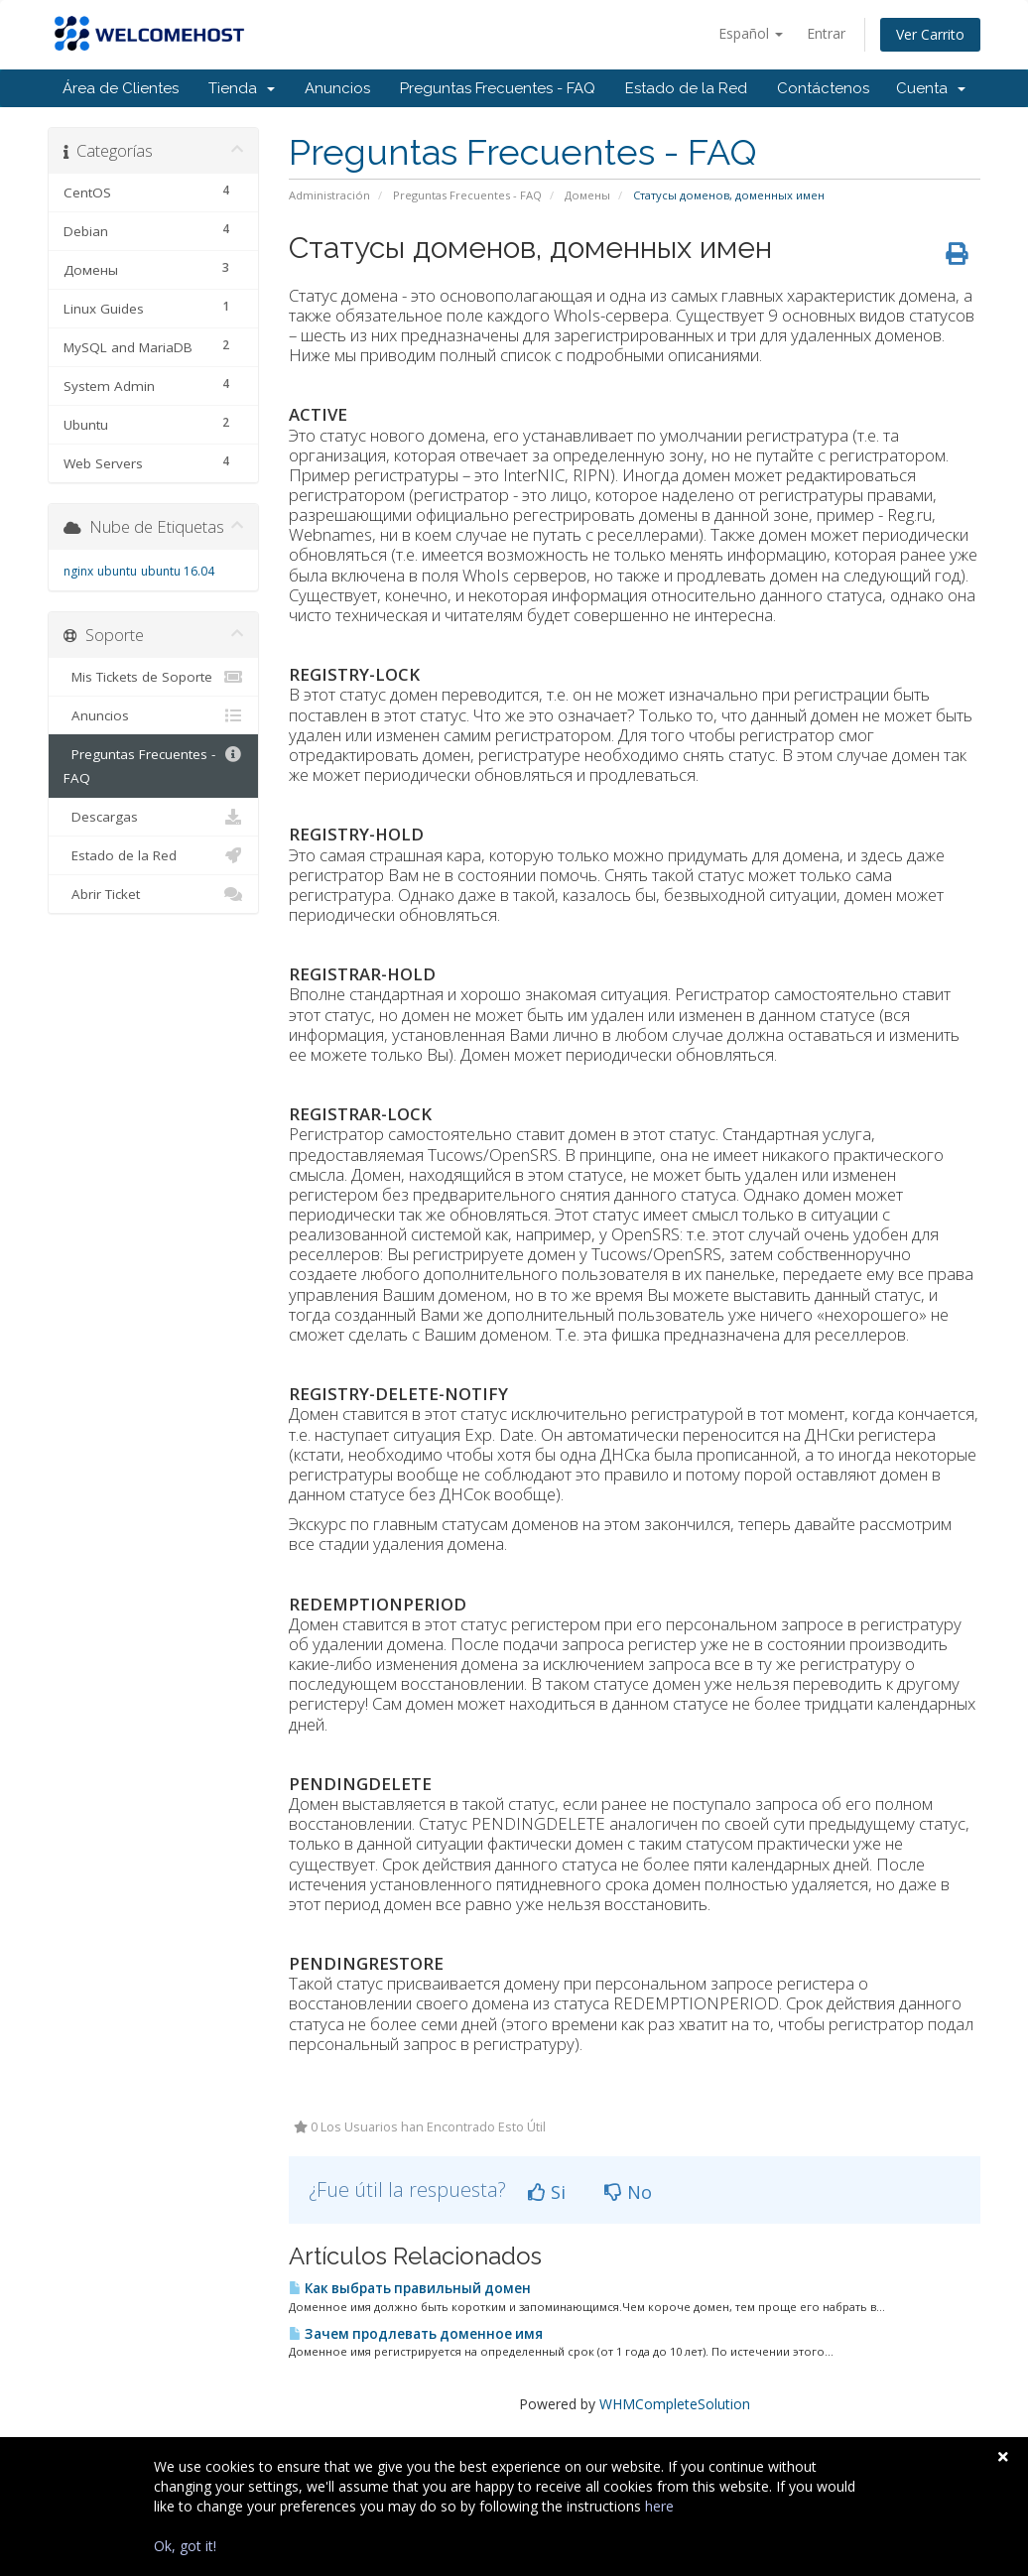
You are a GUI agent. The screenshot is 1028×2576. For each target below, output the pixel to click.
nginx (78, 571)
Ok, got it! (185, 2545)
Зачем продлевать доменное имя (416, 2334)
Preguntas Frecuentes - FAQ (497, 88)
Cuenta (930, 88)
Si (547, 2192)
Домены (587, 195)
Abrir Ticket (153, 894)
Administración (329, 195)
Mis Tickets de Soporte (153, 677)
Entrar (826, 33)
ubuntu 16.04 (177, 571)
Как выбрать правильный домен (410, 2288)
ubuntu (117, 571)
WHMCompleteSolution (674, 2403)
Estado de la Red (686, 88)
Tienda (241, 88)
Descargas (153, 817)
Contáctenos (823, 88)
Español (750, 33)
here (659, 2506)
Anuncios (337, 88)
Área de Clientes (121, 88)
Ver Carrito (930, 34)
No (628, 2192)
